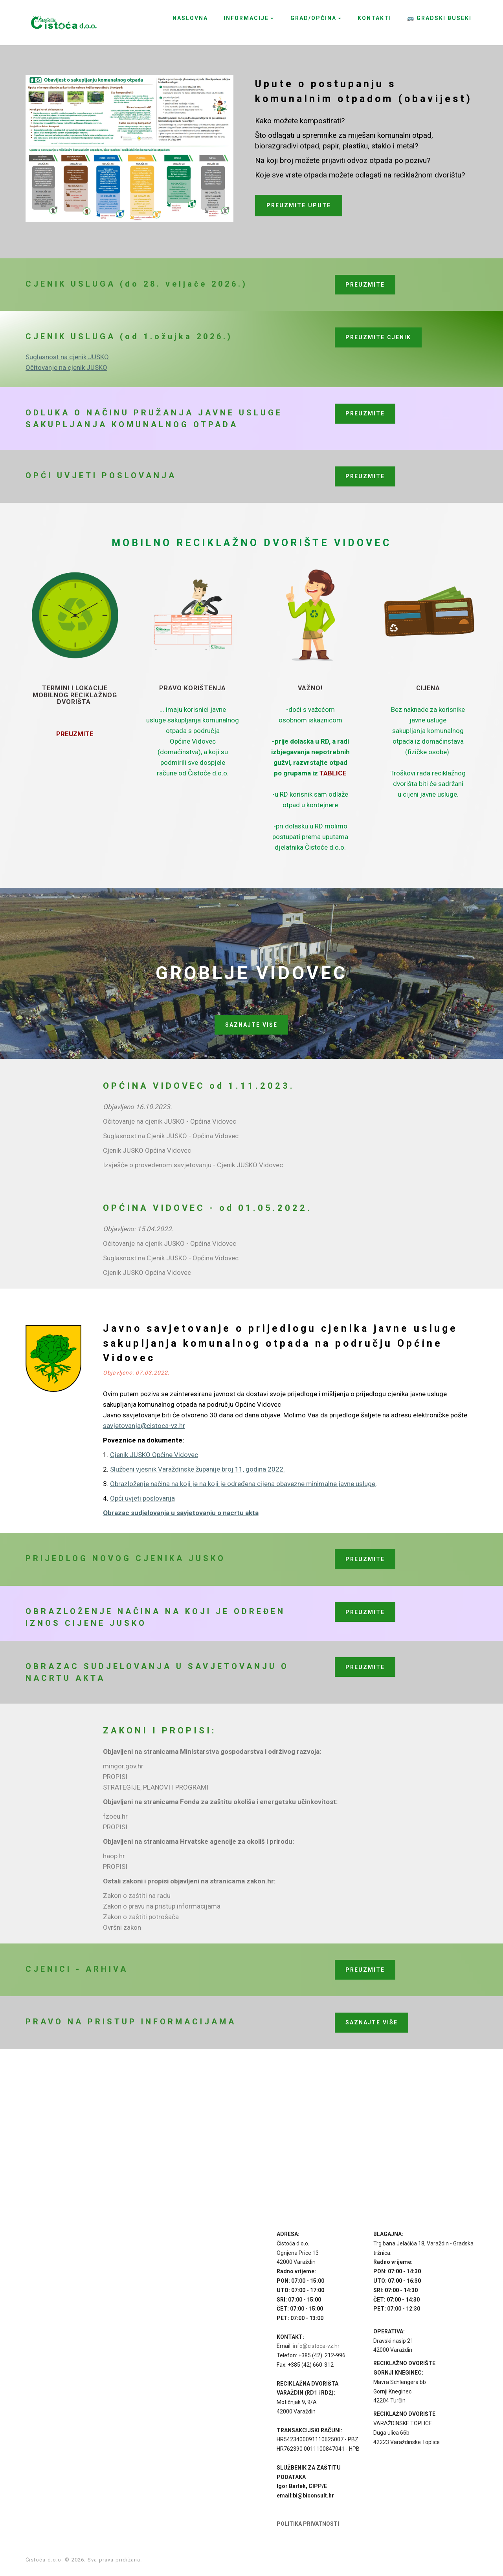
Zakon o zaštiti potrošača (141, 1917)
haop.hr (114, 1856)
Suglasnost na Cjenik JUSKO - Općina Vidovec (171, 1136)
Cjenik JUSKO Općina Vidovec (147, 1150)
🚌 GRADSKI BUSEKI (439, 18)
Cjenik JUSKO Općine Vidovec (154, 1455)
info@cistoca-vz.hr (316, 2346)
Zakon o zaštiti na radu (137, 1896)
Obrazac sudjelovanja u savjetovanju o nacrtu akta (181, 1513)
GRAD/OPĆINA (313, 18)
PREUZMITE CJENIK (378, 337)
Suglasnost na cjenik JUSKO (67, 357)
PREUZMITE (365, 285)
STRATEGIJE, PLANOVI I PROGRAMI (155, 1787)
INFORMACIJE (246, 18)
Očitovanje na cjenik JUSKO (66, 367)
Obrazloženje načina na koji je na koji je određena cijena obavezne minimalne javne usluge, (243, 1484)
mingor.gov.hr (123, 1766)
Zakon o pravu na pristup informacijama (161, 1906)
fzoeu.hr (115, 1816)
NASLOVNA (190, 18)
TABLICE (333, 773)
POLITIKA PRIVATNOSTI (308, 2524)
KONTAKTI (374, 18)
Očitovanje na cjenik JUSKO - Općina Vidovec (169, 1121)
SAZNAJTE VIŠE (251, 1025)
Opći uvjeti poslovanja (142, 1498)
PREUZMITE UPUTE (298, 205)
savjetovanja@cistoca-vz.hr (144, 1426)
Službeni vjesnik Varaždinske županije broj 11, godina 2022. (197, 1469)
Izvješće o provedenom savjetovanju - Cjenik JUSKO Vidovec (193, 1165)
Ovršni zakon (122, 1927)
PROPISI (115, 1777)
